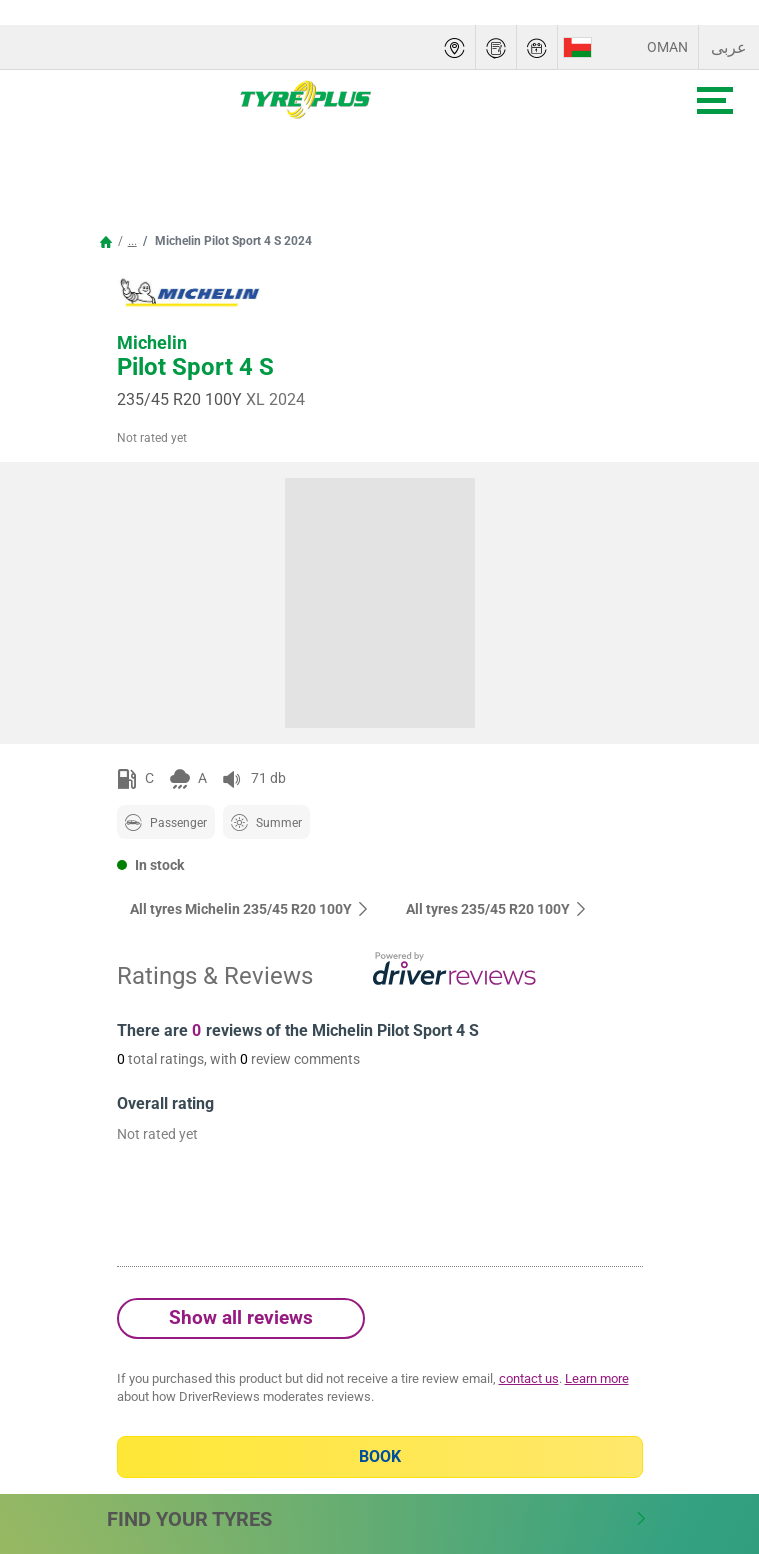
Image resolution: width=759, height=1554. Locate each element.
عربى (729, 47)
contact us (529, 1378)
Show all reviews (241, 1317)
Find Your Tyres (377, 1519)
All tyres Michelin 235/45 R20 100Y (250, 909)
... (132, 241)
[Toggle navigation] (715, 100)
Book (380, 1456)
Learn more (597, 1378)
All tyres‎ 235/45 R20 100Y (497, 909)
